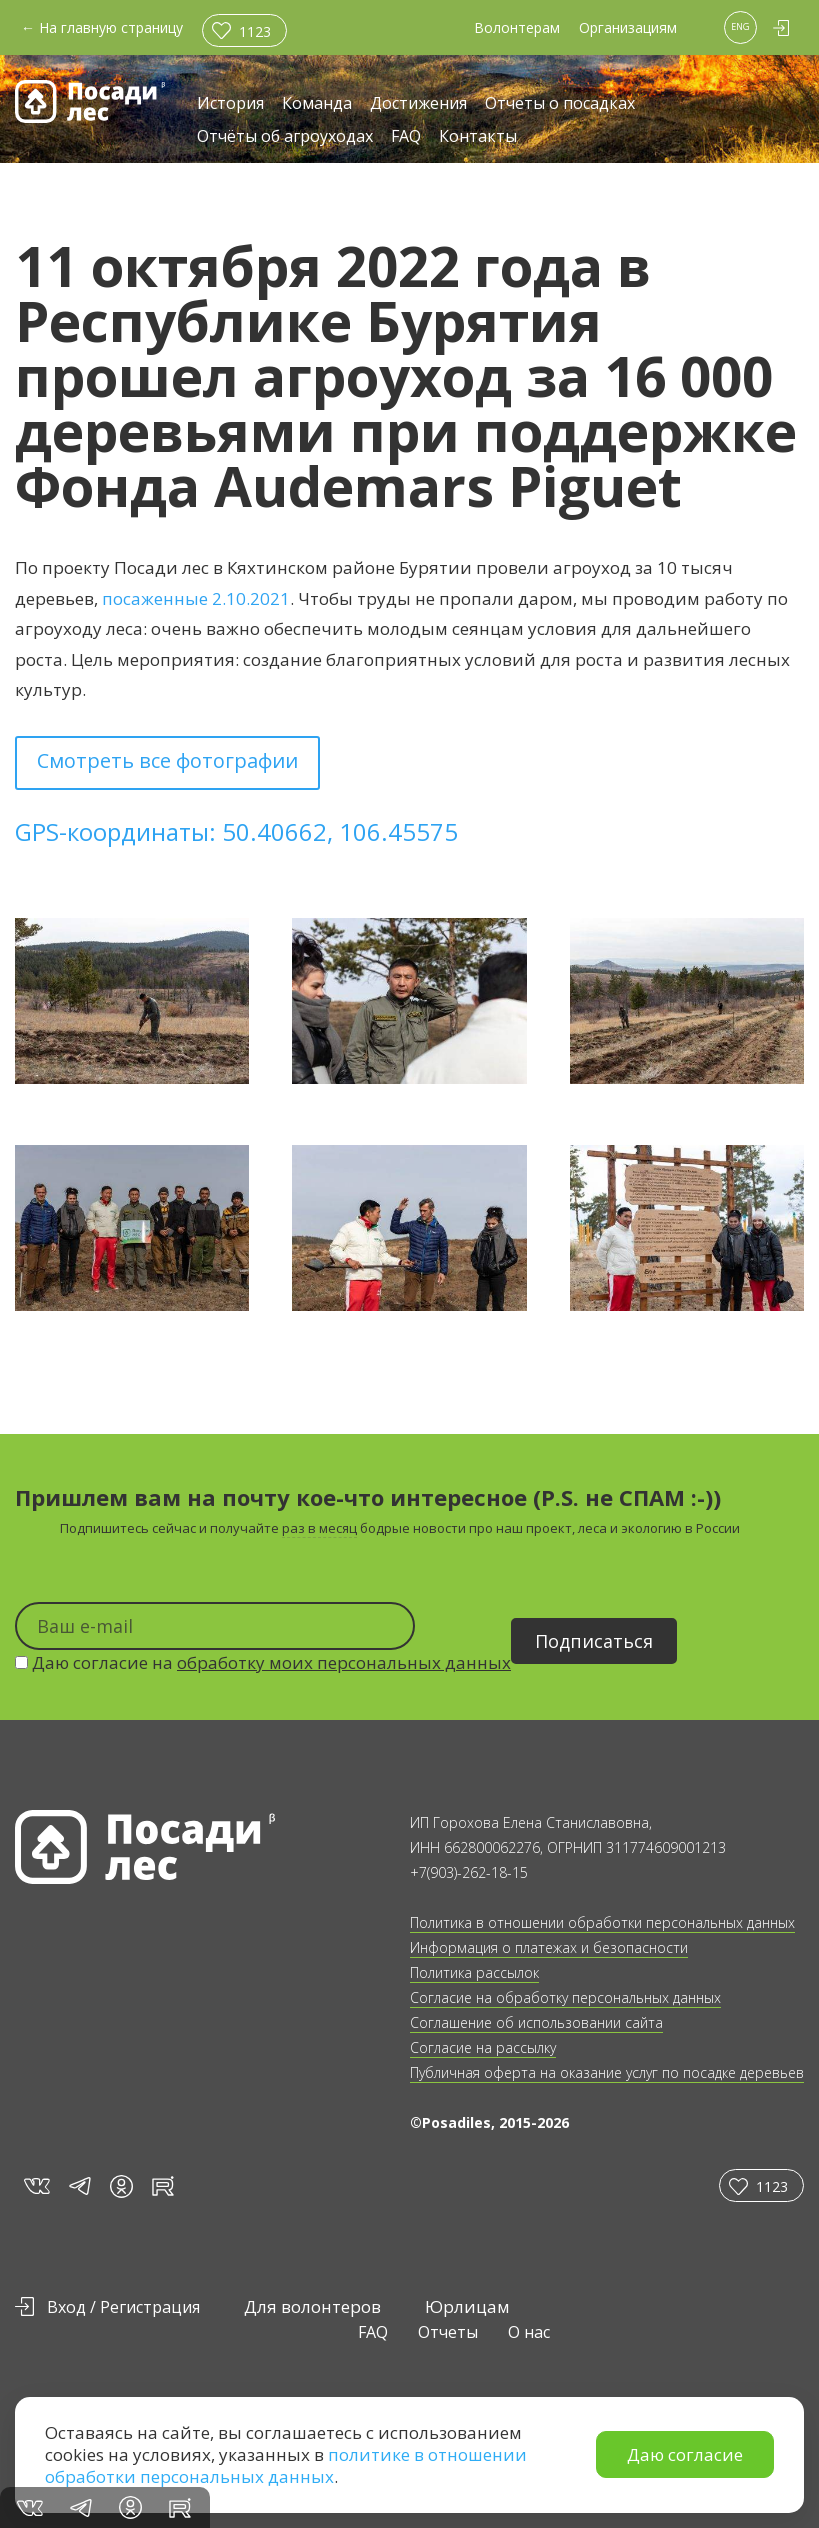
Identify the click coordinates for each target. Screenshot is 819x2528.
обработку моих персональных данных (344, 1662)
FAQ (406, 137)
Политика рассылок (474, 1972)
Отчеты (448, 2332)
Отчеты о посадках (560, 104)
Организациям (628, 27)
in (121, 2186)
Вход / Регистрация (123, 2307)
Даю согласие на (263, 1662)
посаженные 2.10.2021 (196, 598)
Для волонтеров (312, 2306)
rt (159, 2185)
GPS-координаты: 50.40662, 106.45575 (236, 831)
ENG (740, 26)
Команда (317, 104)
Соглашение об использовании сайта (536, 2022)
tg (79, 2185)
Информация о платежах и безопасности (549, 1947)
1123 (255, 31)
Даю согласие (685, 2454)
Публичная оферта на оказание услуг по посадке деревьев (607, 2072)
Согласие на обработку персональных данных (565, 1997)
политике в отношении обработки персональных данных (286, 2465)
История (230, 104)
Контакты (478, 137)
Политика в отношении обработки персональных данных (602, 1922)
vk (35, 2185)
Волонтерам (517, 27)
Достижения (418, 104)
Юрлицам (467, 2306)
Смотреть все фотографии (167, 760)
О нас (529, 2332)
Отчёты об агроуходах (285, 137)
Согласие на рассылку (483, 2047)
